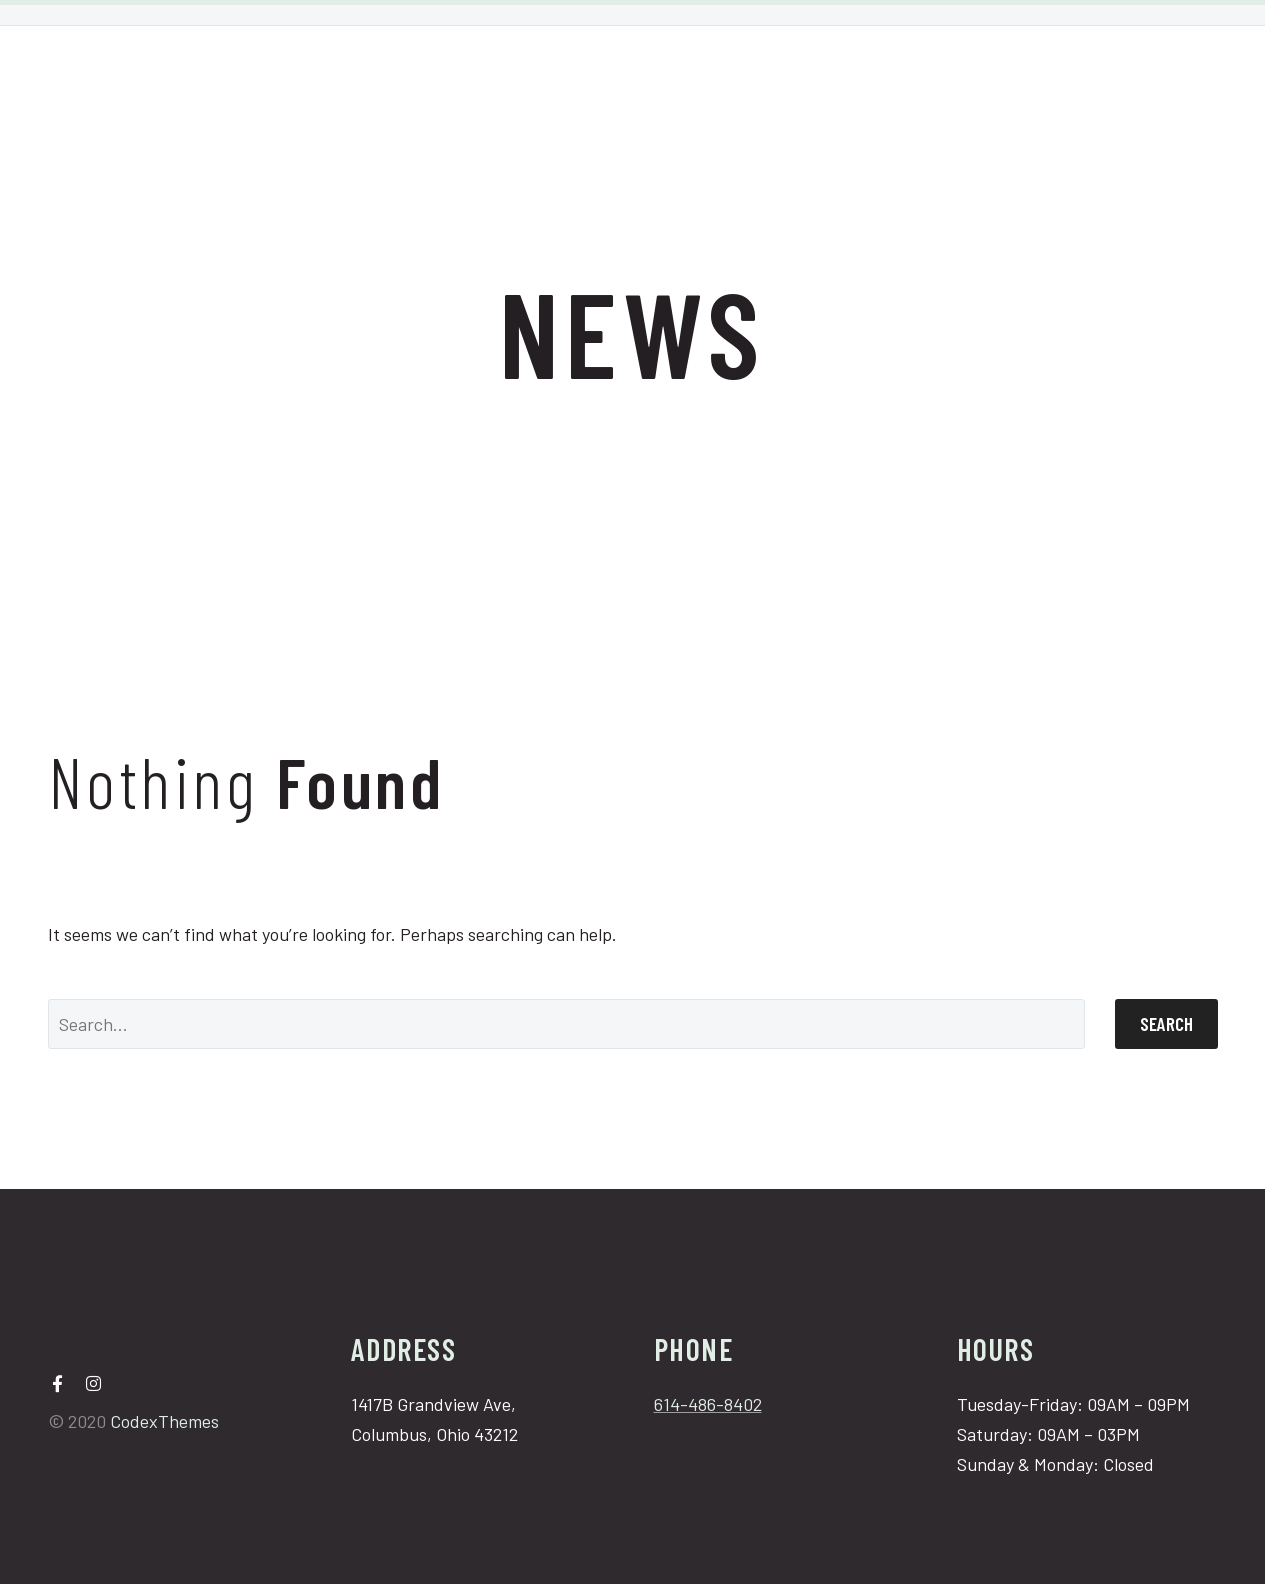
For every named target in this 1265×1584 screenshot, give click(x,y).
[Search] (566, 1024)
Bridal (715, 74)
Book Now (1186, 74)
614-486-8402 (708, 1404)
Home (515, 74)
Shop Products (841, 74)
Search (1166, 1023)
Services (615, 74)
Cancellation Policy (1024, 74)
